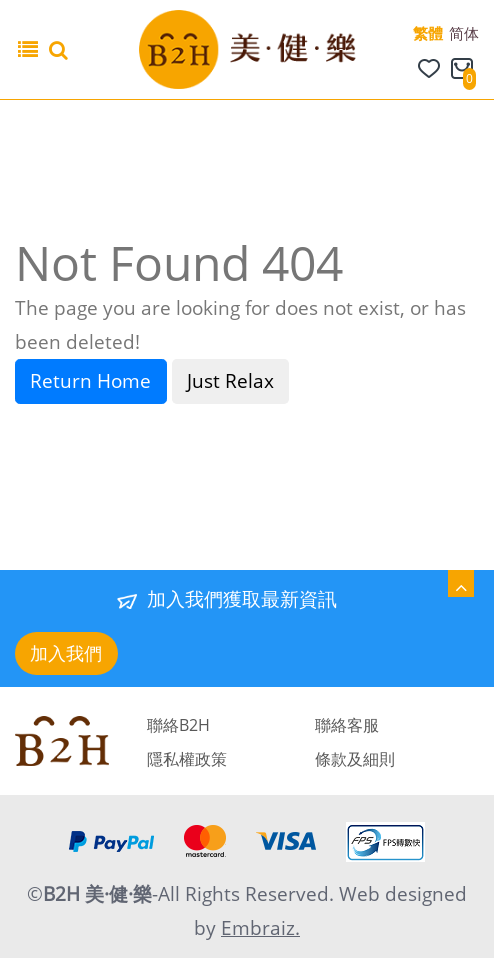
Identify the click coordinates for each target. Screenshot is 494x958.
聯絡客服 (347, 725)
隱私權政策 (187, 759)
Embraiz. (260, 928)
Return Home (90, 381)
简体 (464, 33)
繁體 (428, 33)
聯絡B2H (178, 725)
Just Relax (230, 381)
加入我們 (66, 653)
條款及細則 (355, 759)
